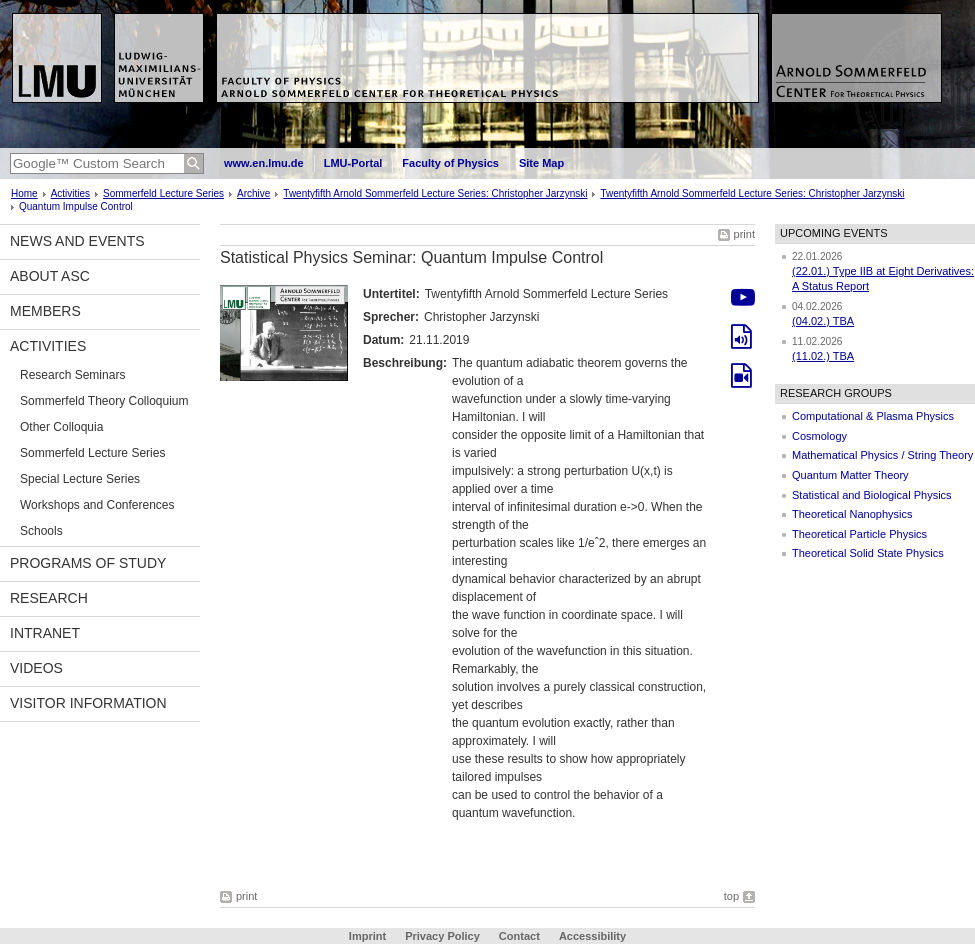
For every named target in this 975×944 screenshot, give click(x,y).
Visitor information (88, 703)
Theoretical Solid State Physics (868, 553)
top (731, 896)
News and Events (77, 241)
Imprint (367, 936)
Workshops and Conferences (97, 505)
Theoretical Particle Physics (859, 534)
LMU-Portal (353, 163)
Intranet (45, 633)
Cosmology (819, 436)
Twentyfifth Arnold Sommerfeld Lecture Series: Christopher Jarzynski (435, 193)
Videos (36, 668)
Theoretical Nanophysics (852, 514)
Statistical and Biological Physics (872, 495)
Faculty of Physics (450, 163)
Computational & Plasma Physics (873, 416)
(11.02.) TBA (823, 356)
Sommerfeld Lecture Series (163, 193)
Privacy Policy (442, 936)
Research (49, 598)
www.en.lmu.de (264, 163)
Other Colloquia (61, 427)
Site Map (541, 163)
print (744, 234)
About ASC (50, 276)
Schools (41, 531)
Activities (70, 193)
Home (24, 193)
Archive (253, 193)
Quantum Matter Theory (850, 475)
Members (45, 311)
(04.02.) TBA (823, 321)
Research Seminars (72, 375)
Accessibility (592, 936)
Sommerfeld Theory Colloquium (104, 401)
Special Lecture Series (80, 479)
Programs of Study (88, 563)
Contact (519, 936)
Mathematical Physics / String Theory (882, 455)
